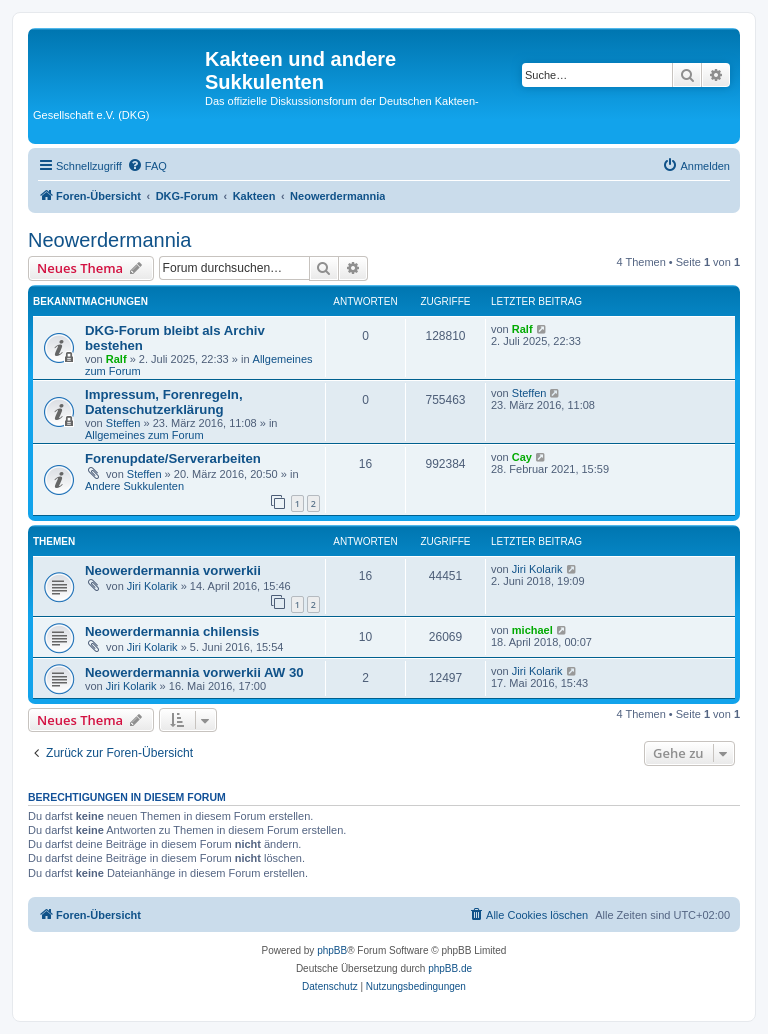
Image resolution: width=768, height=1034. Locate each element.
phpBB (332, 950)
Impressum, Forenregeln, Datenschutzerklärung (164, 402)
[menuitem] (147, 166)
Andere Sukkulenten (134, 486)
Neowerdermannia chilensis (172, 631)
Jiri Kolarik (152, 586)
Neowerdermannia (109, 240)
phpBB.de (450, 968)
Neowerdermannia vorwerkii (173, 570)
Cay (522, 457)
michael (532, 630)
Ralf (116, 359)
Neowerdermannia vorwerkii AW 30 (194, 672)
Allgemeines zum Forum (144, 435)
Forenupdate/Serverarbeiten (173, 458)
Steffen (123, 423)
